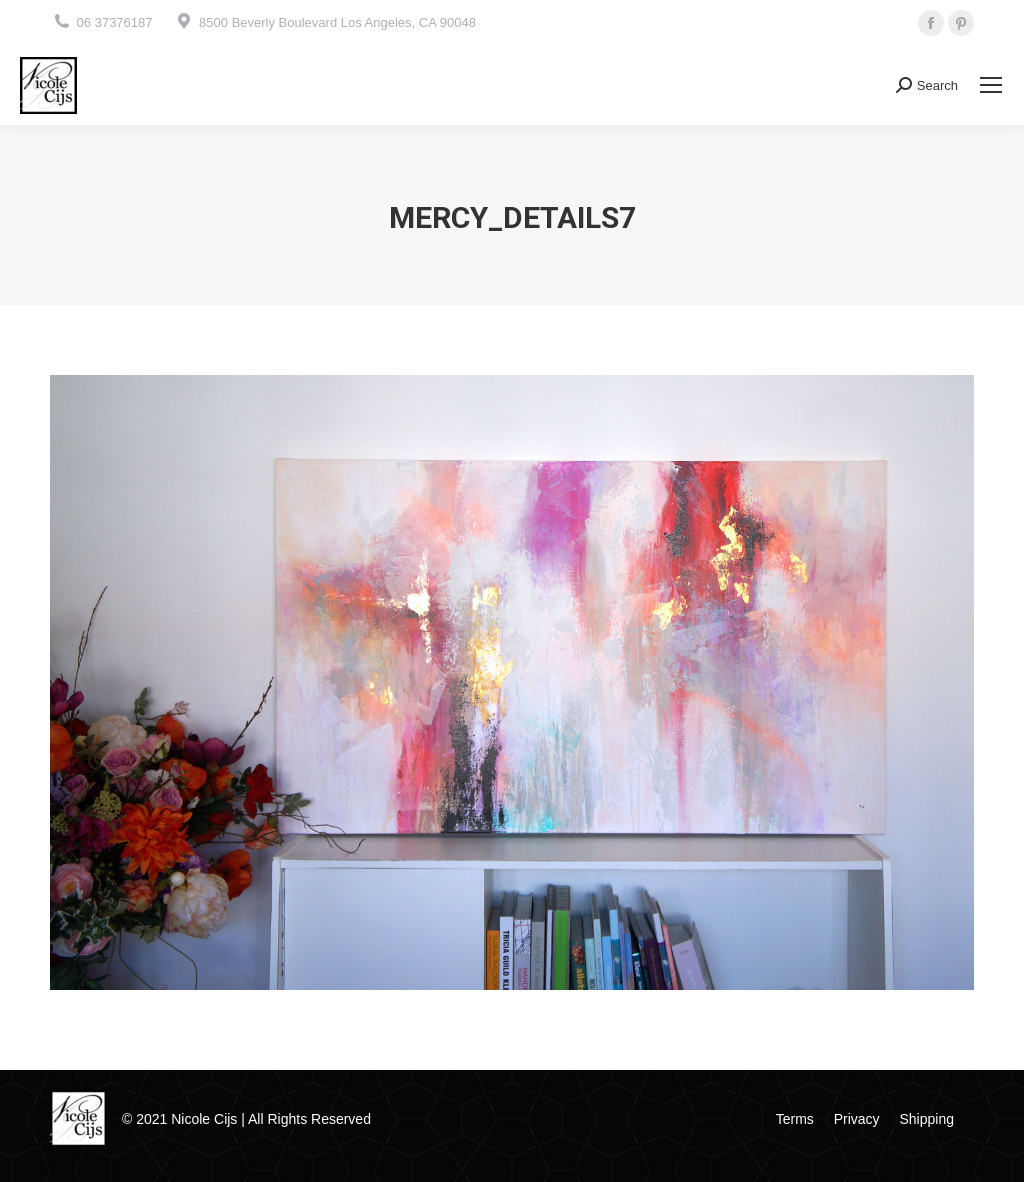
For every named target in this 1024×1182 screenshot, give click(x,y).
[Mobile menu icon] (991, 85)
